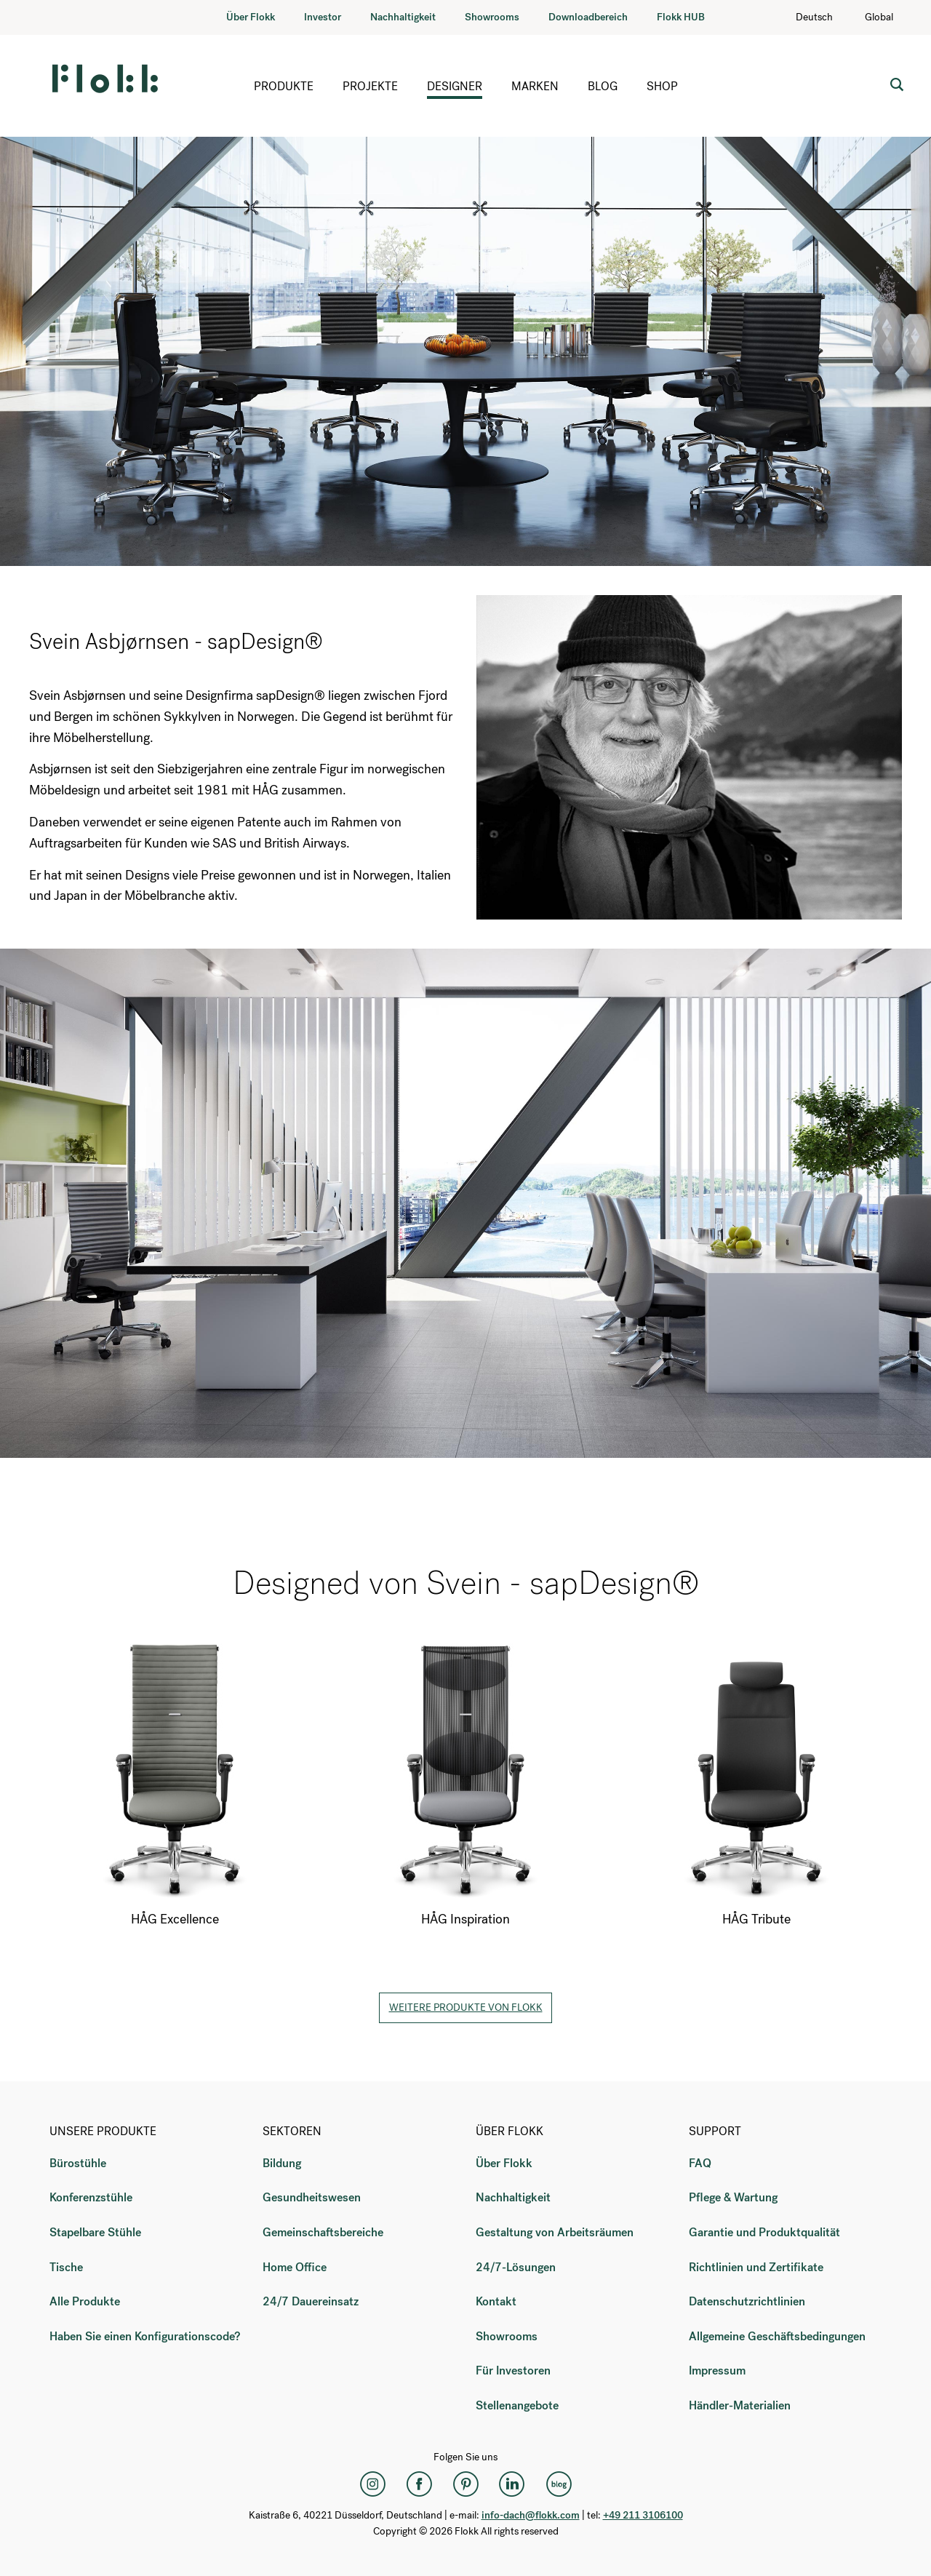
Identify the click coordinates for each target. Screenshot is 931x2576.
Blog (603, 86)
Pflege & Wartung (733, 2197)
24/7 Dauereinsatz (311, 2301)
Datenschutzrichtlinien (747, 2301)
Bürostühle (77, 2163)
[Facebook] (418, 2484)
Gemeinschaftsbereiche (323, 2232)
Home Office (295, 2267)
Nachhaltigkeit (403, 17)
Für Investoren (513, 2370)
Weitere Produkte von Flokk (466, 2007)
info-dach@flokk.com (531, 2515)
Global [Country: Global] (886, 17)
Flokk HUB (681, 17)
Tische (66, 2267)
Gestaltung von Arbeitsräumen (555, 2232)
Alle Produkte (84, 2301)
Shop (662, 86)
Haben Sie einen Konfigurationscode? (144, 2336)
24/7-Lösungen (516, 2267)
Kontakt (496, 2301)
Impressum (717, 2370)
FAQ (700, 2163)
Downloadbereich (588, 17)
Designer (454, 86)
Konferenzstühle (90, 2197)
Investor (322, 17)
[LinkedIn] (512, 2484)
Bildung (282, 2163)
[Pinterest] (465, 2484)
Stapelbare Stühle (95, 2232)
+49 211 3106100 (643, 2515)
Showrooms (492, 17)
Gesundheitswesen (312, 2197)
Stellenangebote (517, 2405)
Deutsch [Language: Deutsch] (821, 17)
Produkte (283, 86)
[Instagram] (372, 2484)
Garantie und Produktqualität (764, 2232)
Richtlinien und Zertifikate (756, 2267)
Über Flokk (250, 17)
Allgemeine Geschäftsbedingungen (777, 2336)
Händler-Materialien (740, 2405)
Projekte (370, 86)
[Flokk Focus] (558, 2484)
